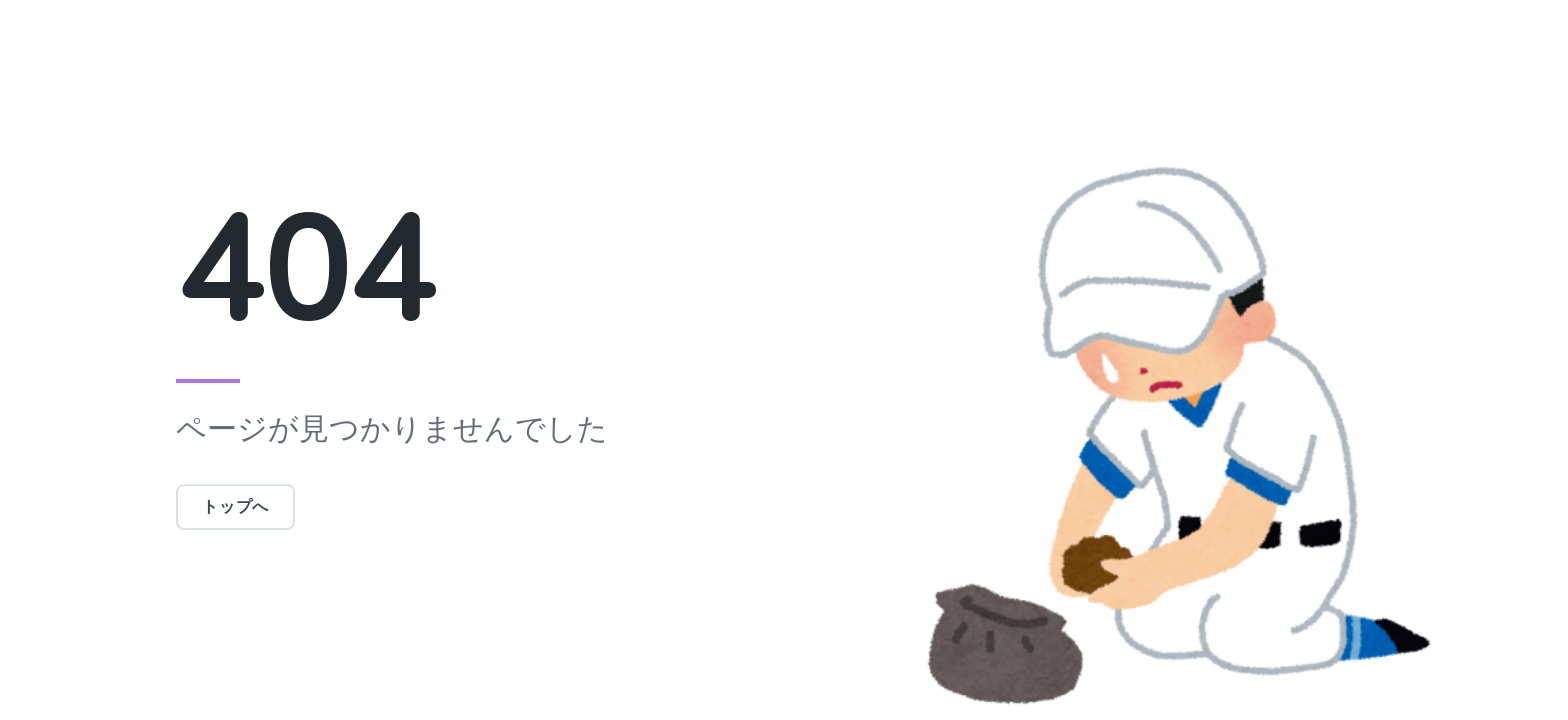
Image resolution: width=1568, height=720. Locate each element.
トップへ (235, 507)
